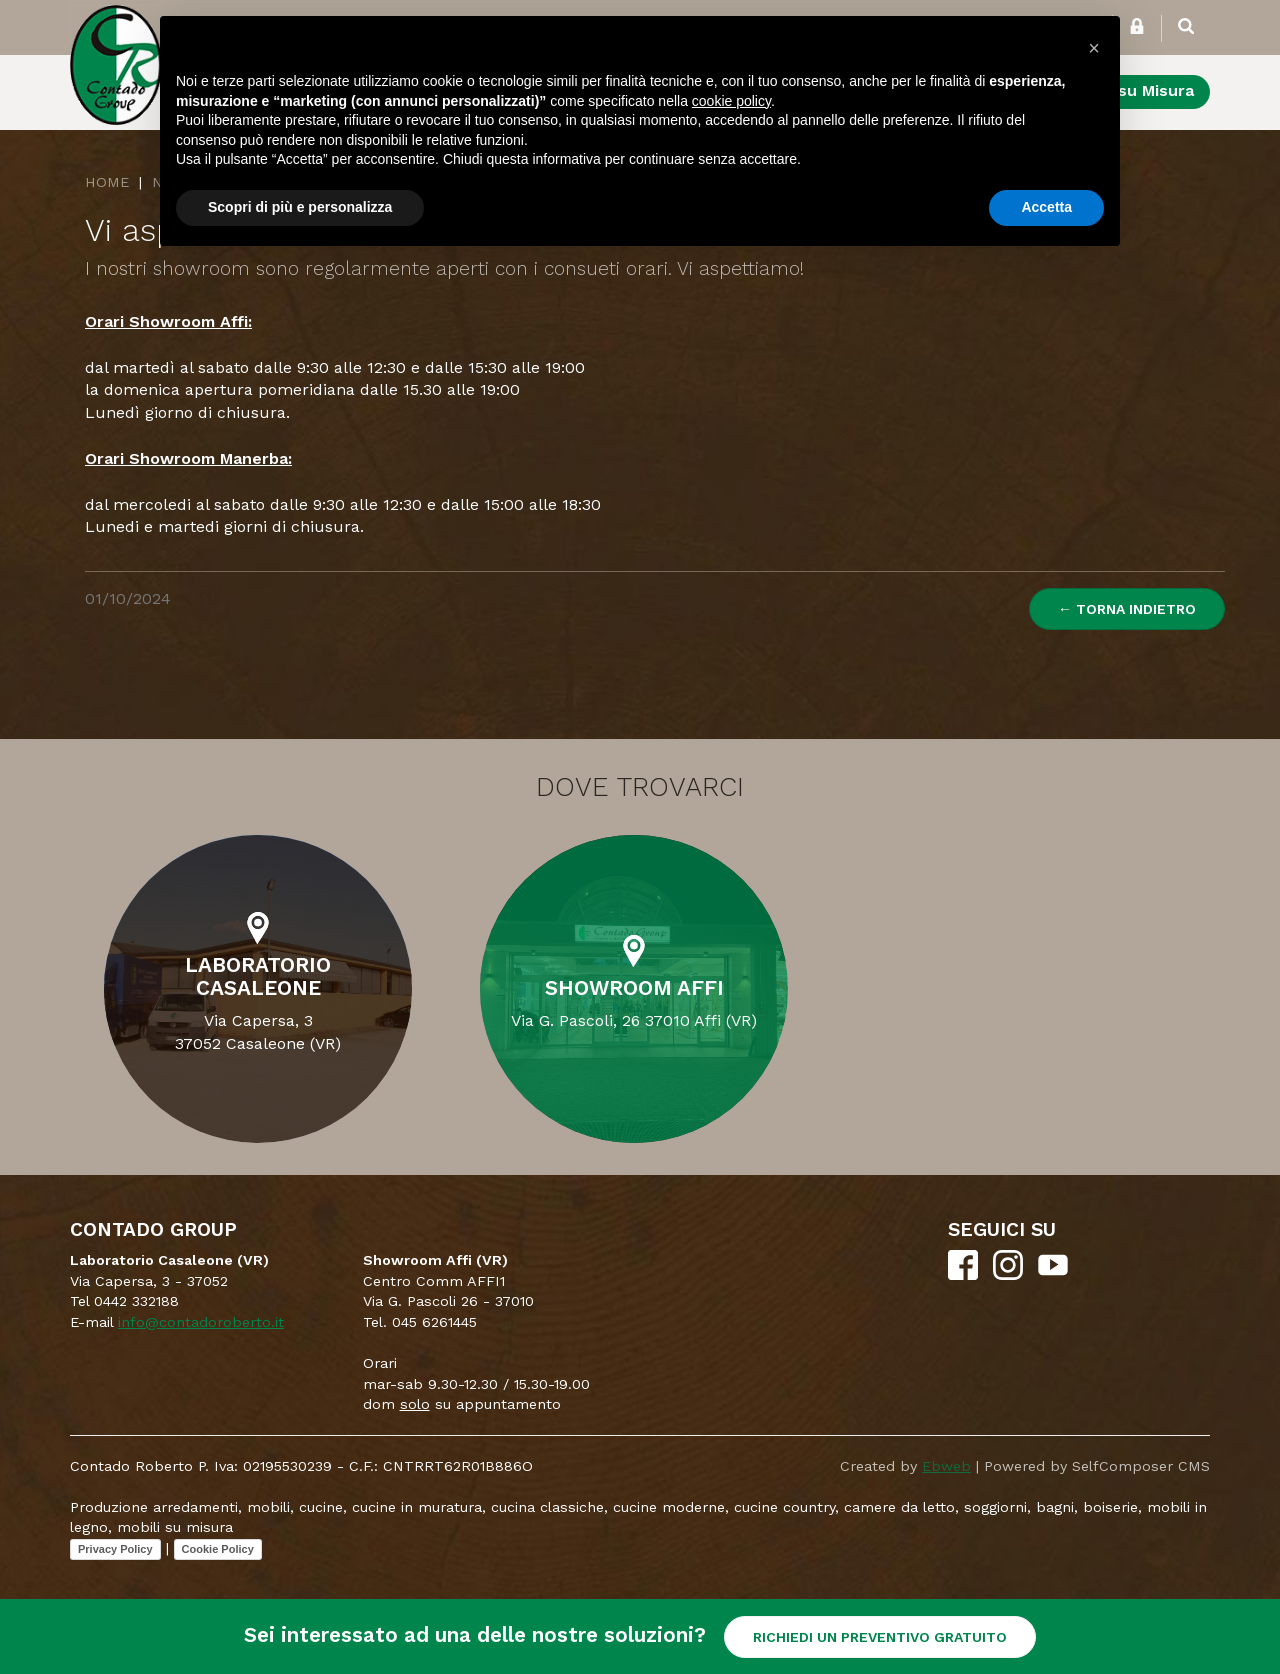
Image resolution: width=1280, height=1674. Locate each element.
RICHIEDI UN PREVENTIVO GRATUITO (880, 1637)
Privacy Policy (115, 1549)
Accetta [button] (1046, 207)
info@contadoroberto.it (201, 1322)
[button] (1094, 48)
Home (107, 182)
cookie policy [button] (731, 101)
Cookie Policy (218, 1549)
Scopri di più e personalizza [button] (300, 207)
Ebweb (946, 1466)
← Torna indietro (1127, 609)
